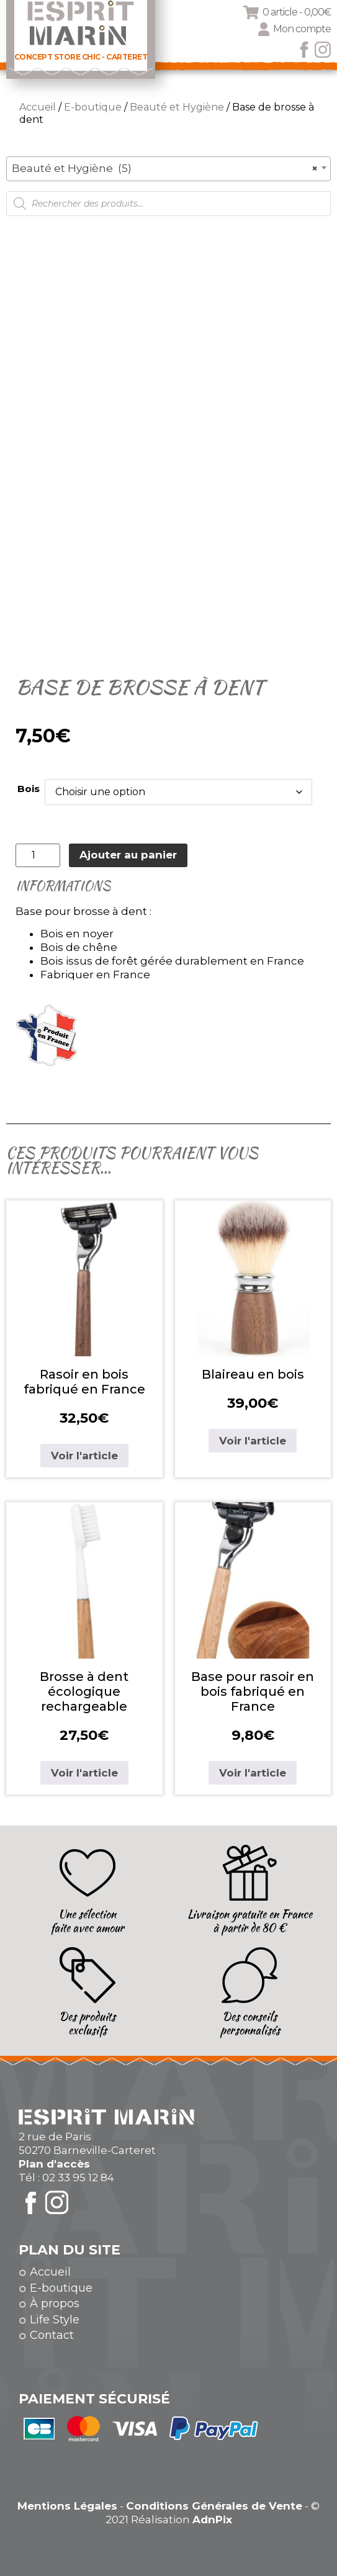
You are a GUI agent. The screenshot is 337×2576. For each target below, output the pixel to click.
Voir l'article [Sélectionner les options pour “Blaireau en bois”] (252, 1440)
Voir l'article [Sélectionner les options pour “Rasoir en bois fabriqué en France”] (84, 1455)
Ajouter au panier (128, 855)
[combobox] (168, 168)
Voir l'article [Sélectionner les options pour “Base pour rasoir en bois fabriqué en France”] (252, 1773)
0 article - (297, 12)
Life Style (54, 2319)
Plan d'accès (54, 2164)
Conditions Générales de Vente (214, 2506)
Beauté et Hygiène (177, 107)
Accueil (37, 107)
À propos (54, 2303)
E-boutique (93, 107)
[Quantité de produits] (38, 855)
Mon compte (302, 29)
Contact (52, 2335)
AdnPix (212, 2519)
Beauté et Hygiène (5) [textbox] (165, 168)
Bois (28, 788)
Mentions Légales (67, 2506)
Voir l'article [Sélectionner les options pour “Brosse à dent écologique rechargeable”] (84, 1773)
